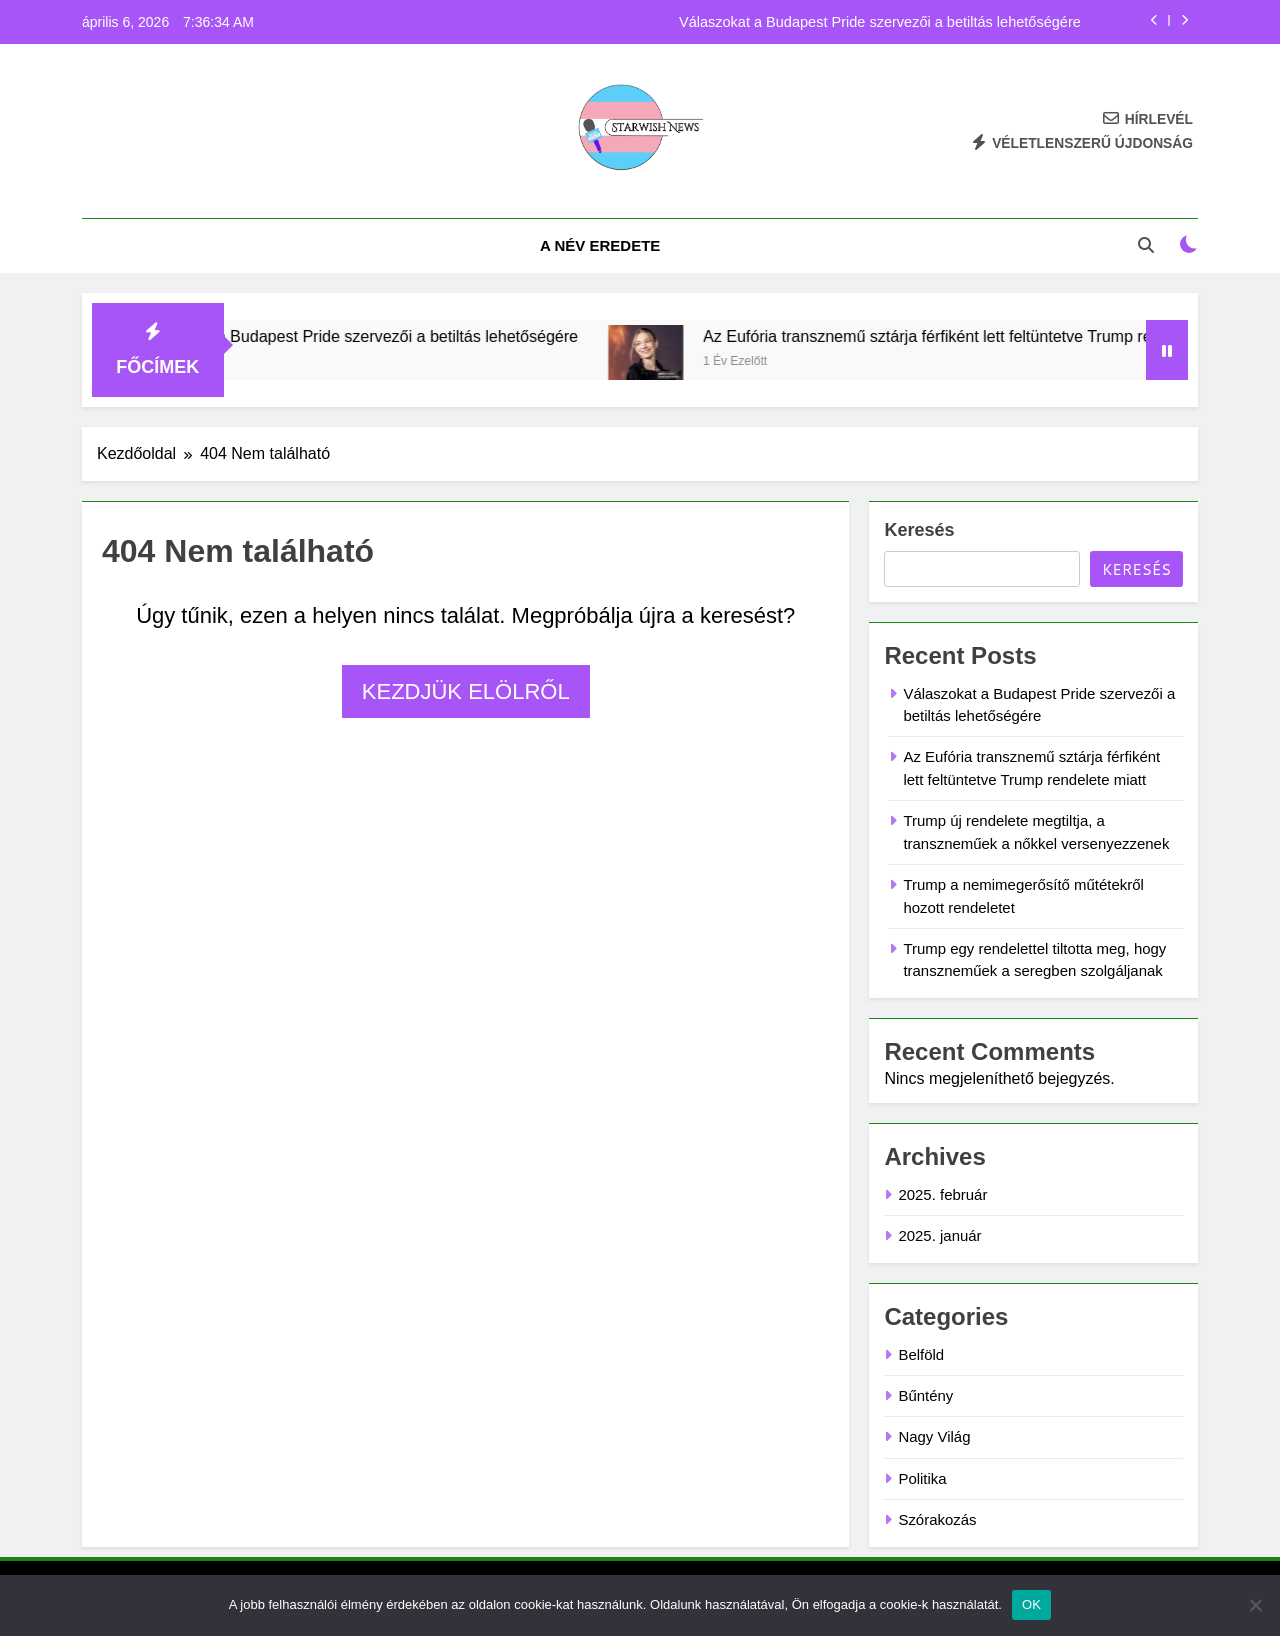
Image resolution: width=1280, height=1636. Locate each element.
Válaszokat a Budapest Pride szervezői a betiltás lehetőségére (880, 22)
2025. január (939, 1235)
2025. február (942, 1194)
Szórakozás (937, 1519)
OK (1031, 1604)
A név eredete (600, 245)
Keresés (919, 530)
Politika (922, 1478)
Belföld (921, 1354)
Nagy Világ (934, 1436)
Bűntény (925, 1395)
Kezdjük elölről (466, 691)
